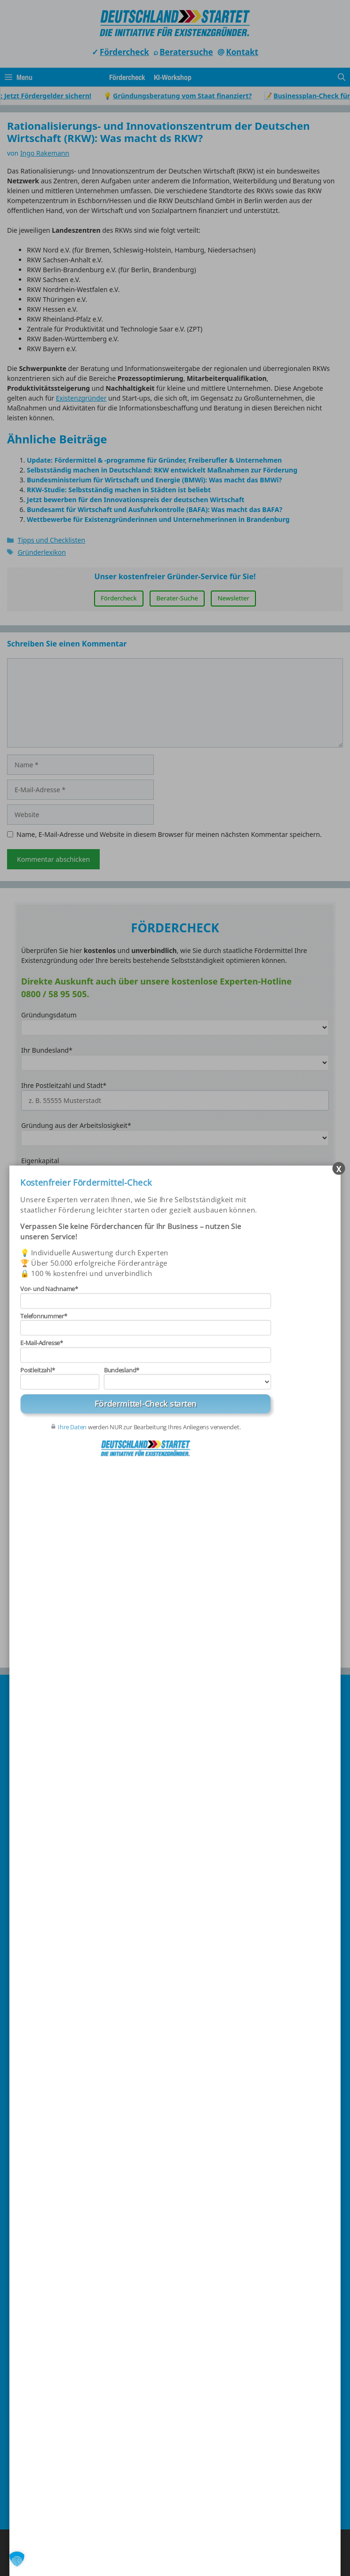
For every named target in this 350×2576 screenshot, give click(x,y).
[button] (17, 2559)
